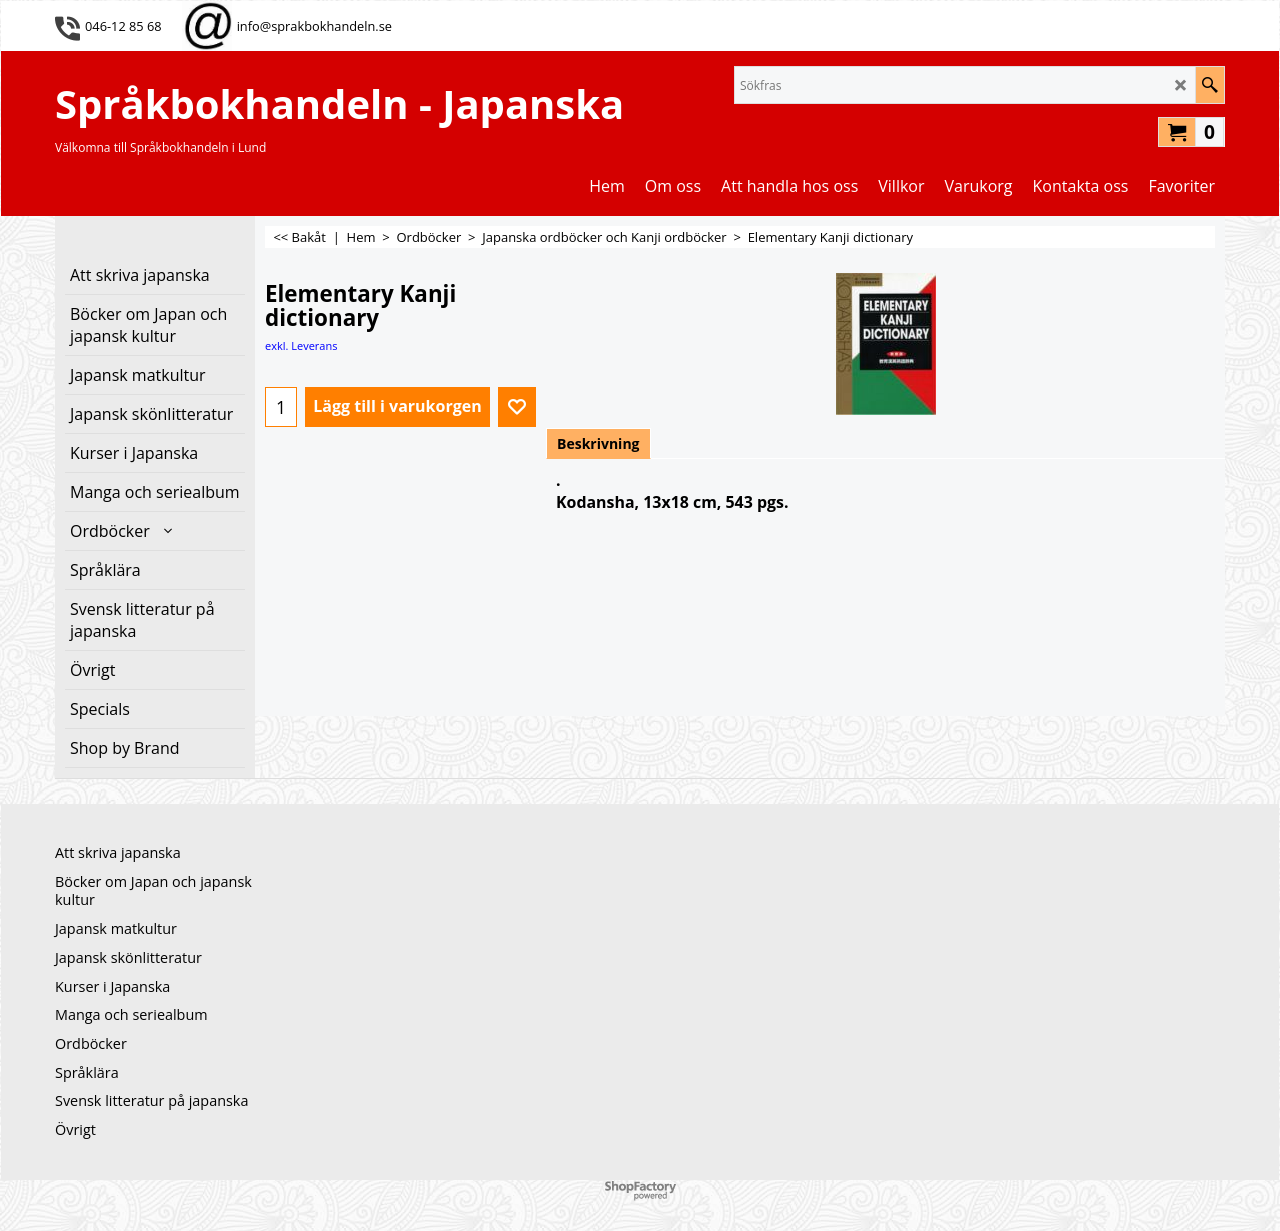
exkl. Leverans (301, 345)
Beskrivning (598, 443)
